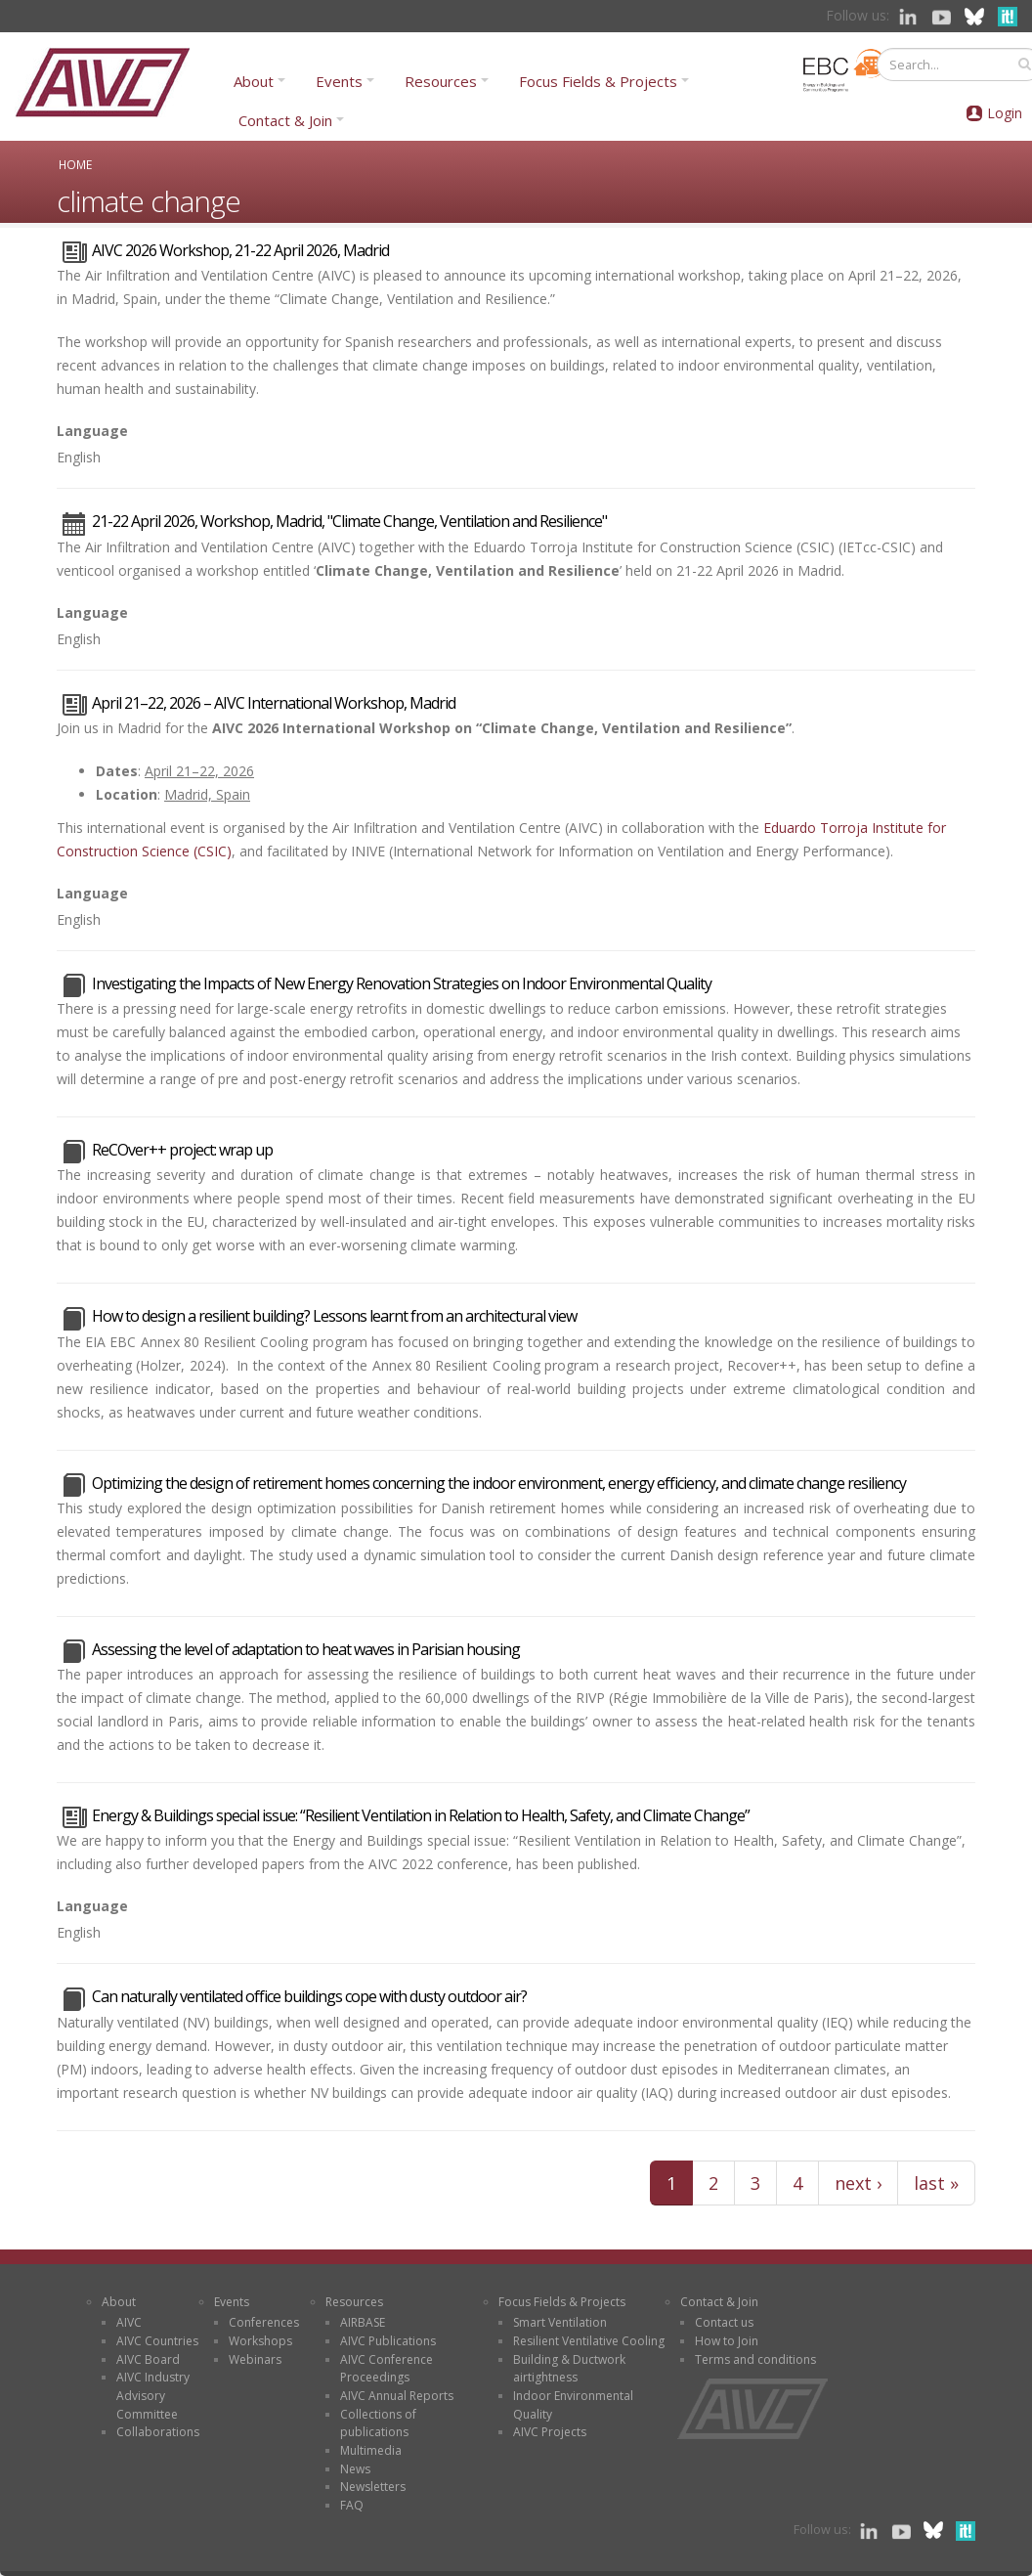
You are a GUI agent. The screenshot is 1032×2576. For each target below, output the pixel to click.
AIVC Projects (549, 2431)
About (254, 81)
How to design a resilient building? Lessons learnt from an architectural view (334, 1316)
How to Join (726, 2341)
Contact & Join (285, 120)
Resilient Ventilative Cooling (589, 2341)
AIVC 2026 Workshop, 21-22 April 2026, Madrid (240, 250)
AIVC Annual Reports (396, 2395)
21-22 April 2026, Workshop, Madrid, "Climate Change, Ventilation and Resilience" (349, 521)
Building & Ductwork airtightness (569, 2368)
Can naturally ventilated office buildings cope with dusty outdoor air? (309, 1996)
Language (92, 430)
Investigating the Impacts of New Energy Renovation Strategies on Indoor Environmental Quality (401, 983)
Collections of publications (378, 2423)
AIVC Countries (157, 2341)
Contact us (724, 2322)
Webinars (255, 2359)
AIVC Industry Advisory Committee (153, 2395)
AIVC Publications (388, 2341)
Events (339, 81)
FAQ (352, 2505)
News (355, 2469)
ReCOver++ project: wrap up (182, 1149)
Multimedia (371, 2450)
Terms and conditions (755, 2359)
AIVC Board (148, 2359)
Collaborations (157, 2431)
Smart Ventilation (560, 2322)
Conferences (264, 2322)
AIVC (129, 2322)
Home (75, 164)
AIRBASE (362, 2322)
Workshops (260, 2341)
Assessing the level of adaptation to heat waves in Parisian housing (306, 1649)
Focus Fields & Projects (598, 81)
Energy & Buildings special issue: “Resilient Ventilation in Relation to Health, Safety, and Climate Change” (421, 1815)
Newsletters (373, 2486)
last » (936, 2183)
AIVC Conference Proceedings (386, 2368)
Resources (441, 81)
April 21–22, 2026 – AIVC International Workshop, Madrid (273, 703)
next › (858, 2183)
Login (1004, 113)
